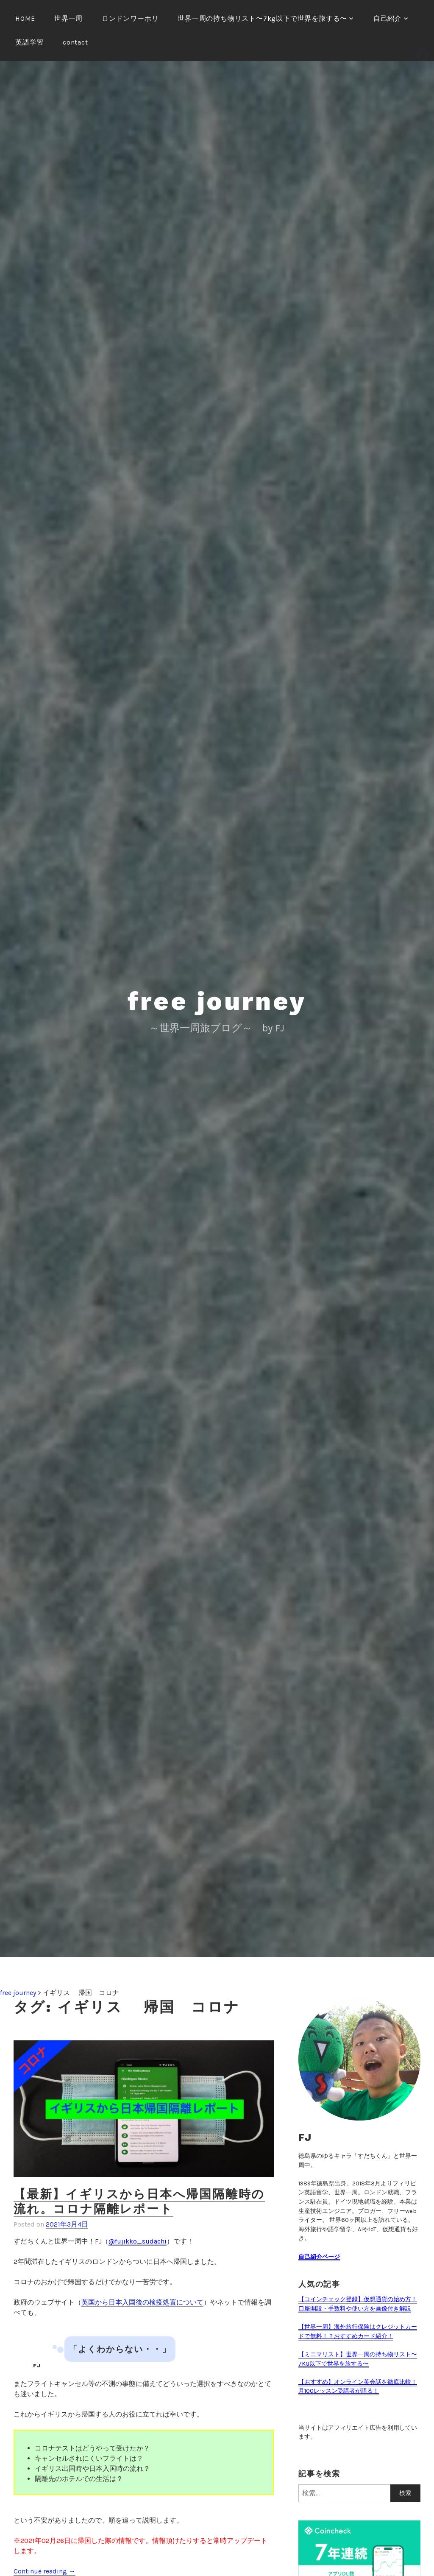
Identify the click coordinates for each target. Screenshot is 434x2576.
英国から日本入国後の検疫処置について (142, 2302)
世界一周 (68, 18)
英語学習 (29, 42)
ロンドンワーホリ (130, 18)
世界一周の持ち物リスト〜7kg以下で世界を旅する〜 (262, 18)
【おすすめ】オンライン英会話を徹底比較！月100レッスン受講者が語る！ (357, 2386)
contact (75, 42)
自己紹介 (387, 18)
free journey (217, 1001)
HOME (25, 18)
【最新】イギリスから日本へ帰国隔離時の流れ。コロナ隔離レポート (139, 2201)
